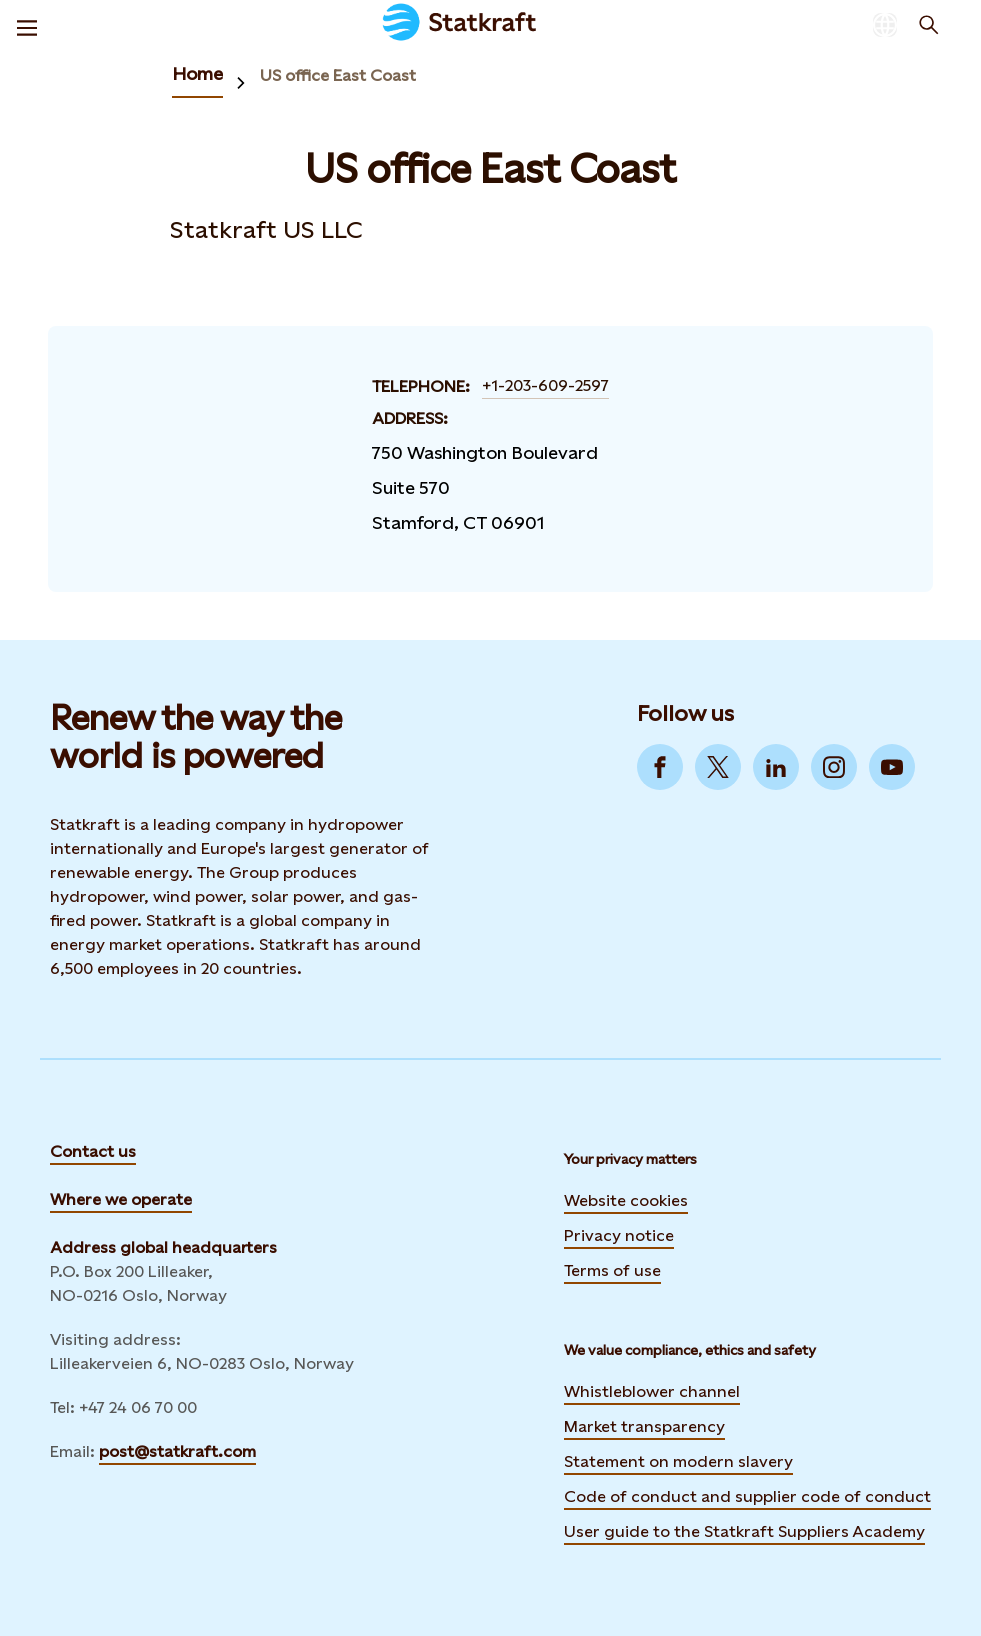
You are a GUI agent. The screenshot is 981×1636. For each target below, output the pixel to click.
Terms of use (612, 1270)
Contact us (93, 1151)
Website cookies (626, 1200)
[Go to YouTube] (892, 767)
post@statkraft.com (177, 1451)
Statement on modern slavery (678, 1461)
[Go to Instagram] (834, 767)
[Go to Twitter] (718, 767)
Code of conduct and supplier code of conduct (747, 1496)
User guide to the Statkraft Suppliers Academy (744, 1529)
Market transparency (644, 1426)
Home (197, 73)
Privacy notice (619, 1235)
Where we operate (121, 1199)
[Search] (929, 25)
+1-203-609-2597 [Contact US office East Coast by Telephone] (545, 385)
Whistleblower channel (652, 1391)
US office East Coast (338, 75)
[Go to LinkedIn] (776, 767)
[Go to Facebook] (660, 767)
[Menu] (27, 25)
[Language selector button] (885, 25)
